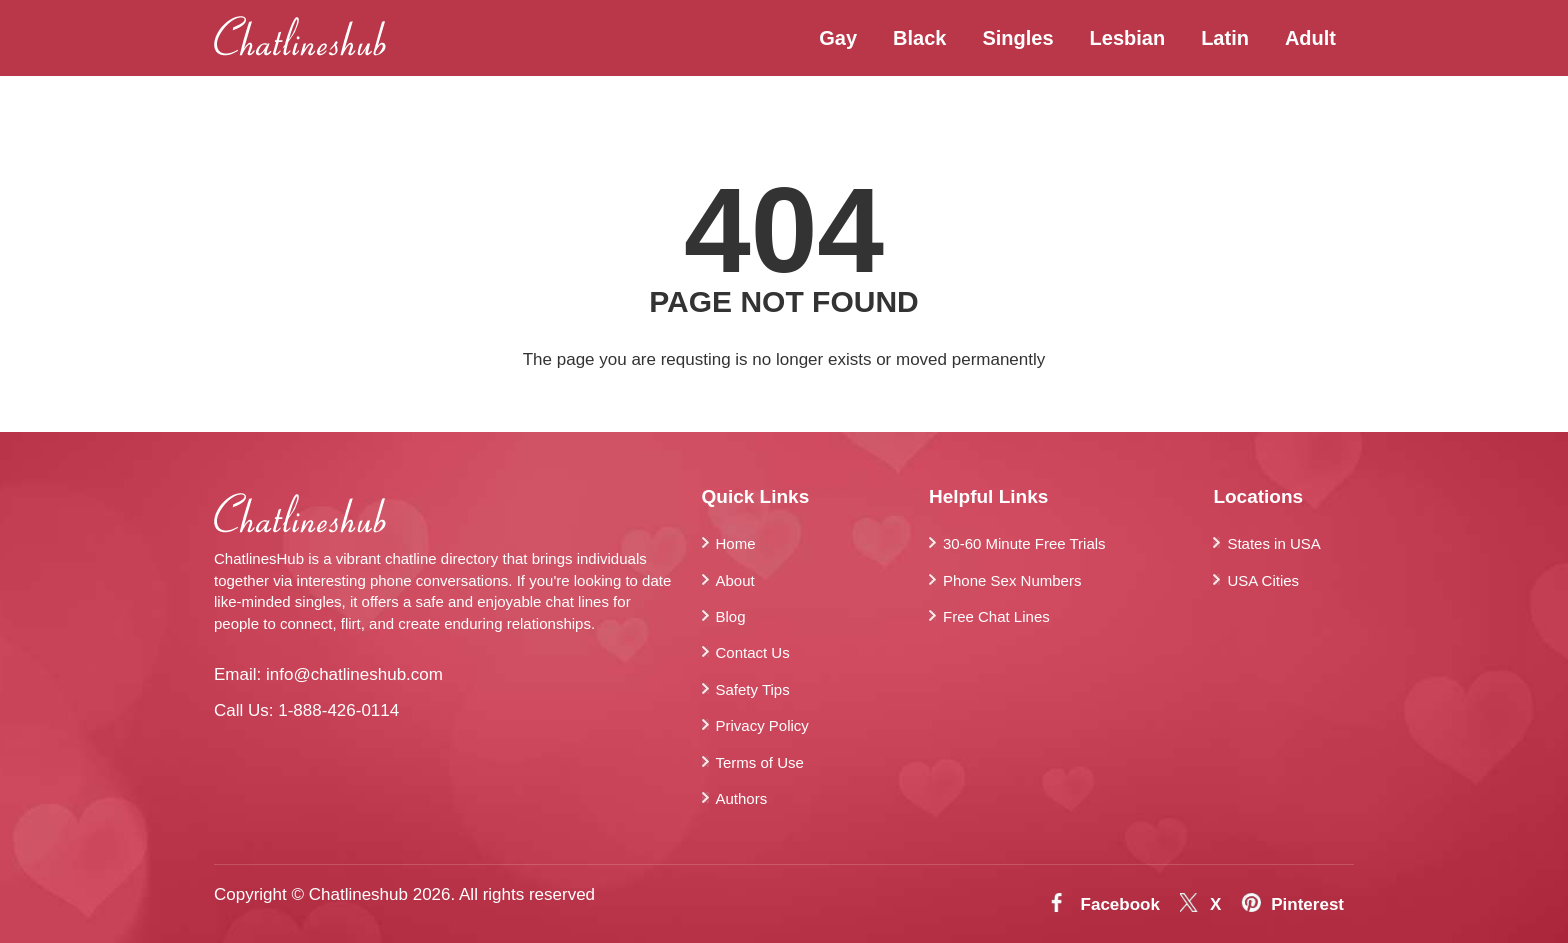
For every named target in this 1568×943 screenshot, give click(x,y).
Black (919, 38)
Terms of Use (760, 762)
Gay (838, 38)
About (735, 580)
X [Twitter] (1215, 904)
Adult (1310, 38)
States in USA (1273, 543)
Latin (1225, 38)
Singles (1017, 38)
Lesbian (1128, 38)
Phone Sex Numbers (1012, 580)
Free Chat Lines (996, 616)
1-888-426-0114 (338, 710)
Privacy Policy (762, 725)
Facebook (1120, 904)
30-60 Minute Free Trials (1024, 543)
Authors (742, 798)
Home (736, 543)
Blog (731, 616)
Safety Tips (753, 689)
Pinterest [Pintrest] (1307, 904)
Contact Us (753, 652)
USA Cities (1263, 580)
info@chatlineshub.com (354, 674)
